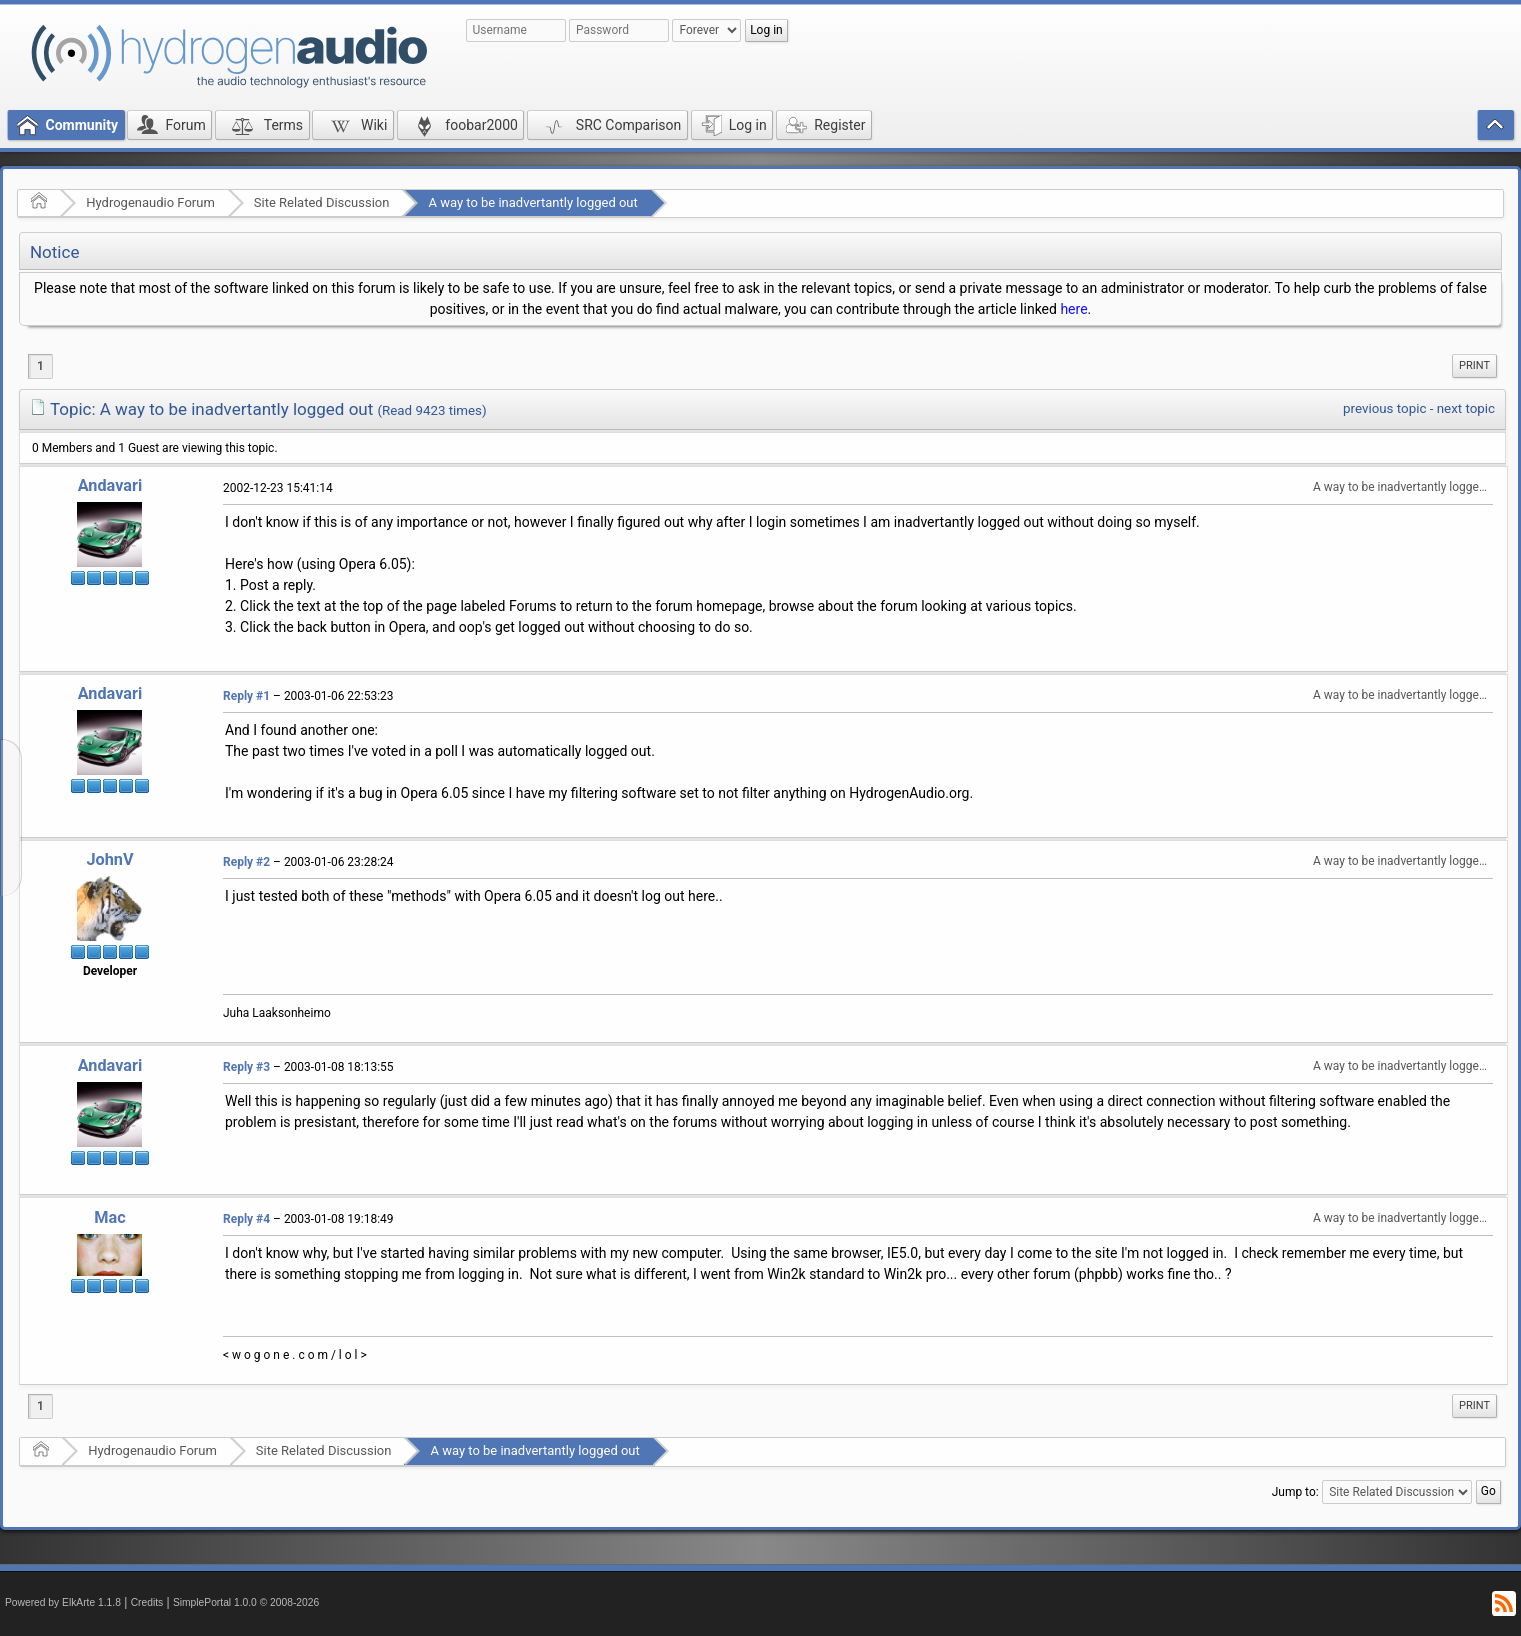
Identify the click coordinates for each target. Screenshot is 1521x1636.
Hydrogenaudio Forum (150, 202)
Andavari (110, 485)
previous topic (1384, 408)
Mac (109, 1217)
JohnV (109, 859)
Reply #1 (246, 696)
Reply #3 (246, 1067)
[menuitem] (1474, 366)
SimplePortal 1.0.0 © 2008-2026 (246, 1602)
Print (1474, 365)
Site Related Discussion (322, 202)
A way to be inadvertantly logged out (532, 202)
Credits (147, 1602)
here (1073, 309)
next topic (1466, 408)
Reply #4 (246, 1219)
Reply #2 (246, 862)
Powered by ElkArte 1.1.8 (63, 1602)
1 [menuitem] (40, 366)
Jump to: (1295, 1491)
